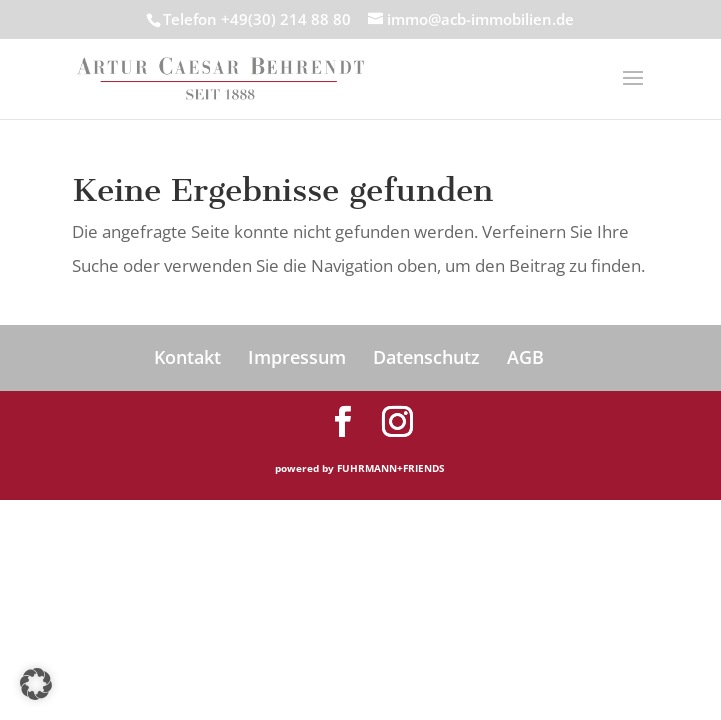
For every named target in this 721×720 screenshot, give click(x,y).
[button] (36, 684)
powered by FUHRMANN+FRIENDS (360, 468)
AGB (525, 357)
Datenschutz (426, 357)
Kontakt (187, 357)
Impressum (297, 357)
